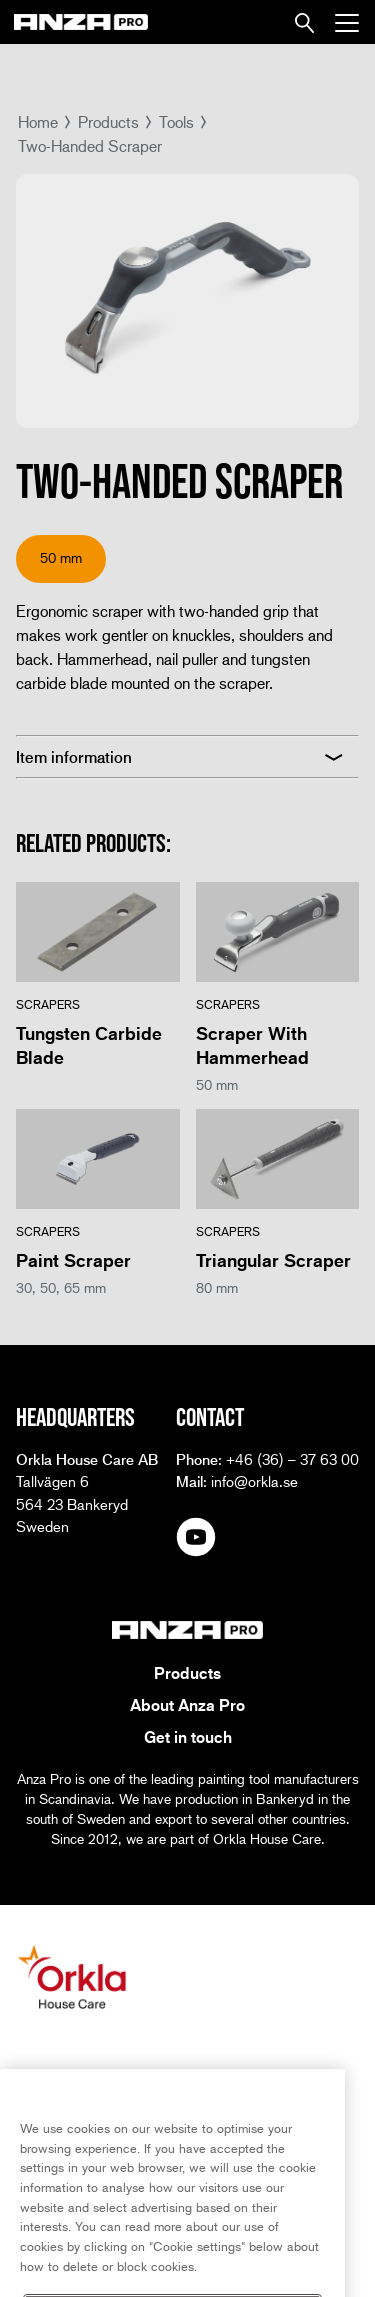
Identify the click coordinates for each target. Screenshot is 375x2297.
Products (108, 121)
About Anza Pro (187, 1705)
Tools (176, 121)
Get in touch (188, 1737)
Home (38, 121)
